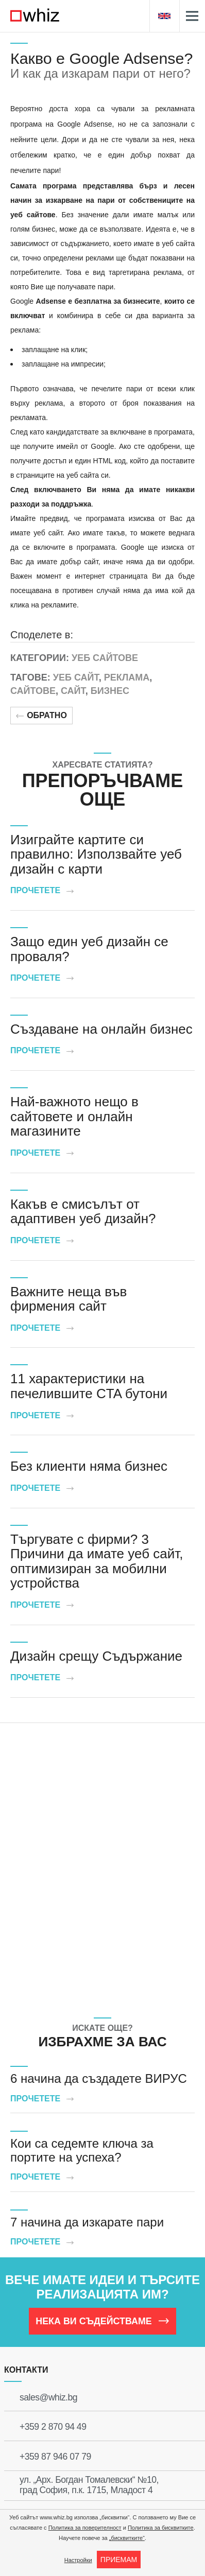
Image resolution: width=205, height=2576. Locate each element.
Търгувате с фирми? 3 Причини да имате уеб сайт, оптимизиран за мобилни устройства (96, 1561)
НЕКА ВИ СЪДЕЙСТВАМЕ (102, 2321)
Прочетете (42, 890)
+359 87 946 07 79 (55, 2456)
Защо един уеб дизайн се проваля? (89, 949)
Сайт (73, 691)
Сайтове (33, 691)
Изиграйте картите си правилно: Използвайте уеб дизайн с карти (96, 854)
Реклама (127, 677)
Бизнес (110, 691)
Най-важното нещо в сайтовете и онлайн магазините (74, 1116)
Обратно (41, 715)
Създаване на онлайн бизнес (101, 1029)
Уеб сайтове (105, 658)
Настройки (78, 2560)
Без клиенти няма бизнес (88, 1466)
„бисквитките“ (127, 2538)
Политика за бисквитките (161, 2528)
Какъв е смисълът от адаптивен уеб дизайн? (83, 1211)
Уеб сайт (76, 677)
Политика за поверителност (85, 2528)
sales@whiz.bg (48, 2397)
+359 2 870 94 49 (53, 2427)
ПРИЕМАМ (118, 2559)
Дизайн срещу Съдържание (96, 1656)
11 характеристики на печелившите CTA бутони (88, 1386)
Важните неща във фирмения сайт (68, 1299)
